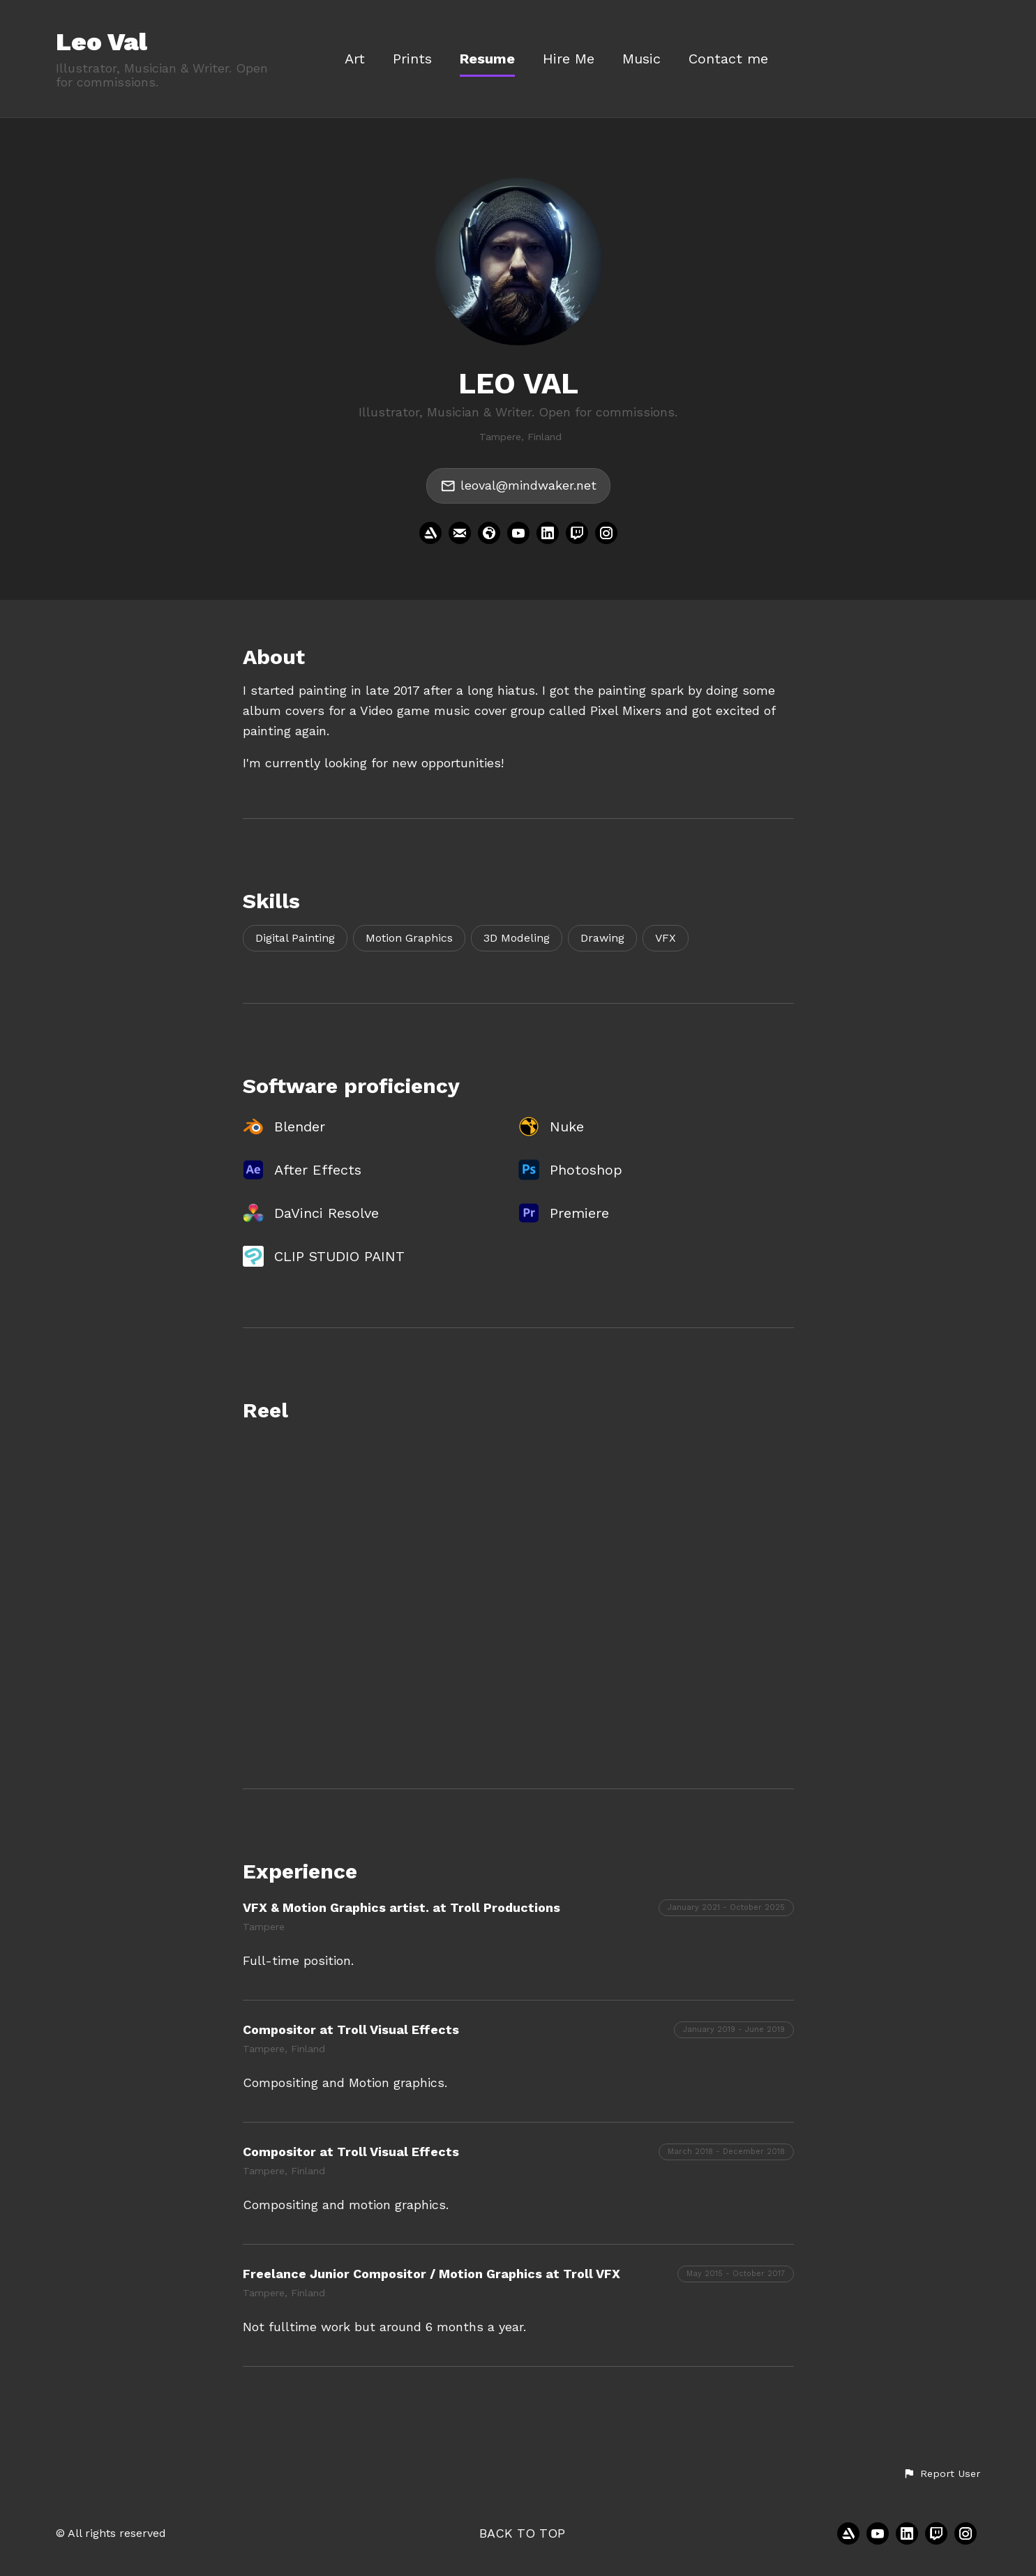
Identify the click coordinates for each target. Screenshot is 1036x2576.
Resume (487, 59)
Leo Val (101, 42)
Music (641, 59)
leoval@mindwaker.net (518, 486)
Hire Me (568, 59)
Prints (412, 59)
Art (355, 59)
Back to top (522, 2533)
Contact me (728, 59)
